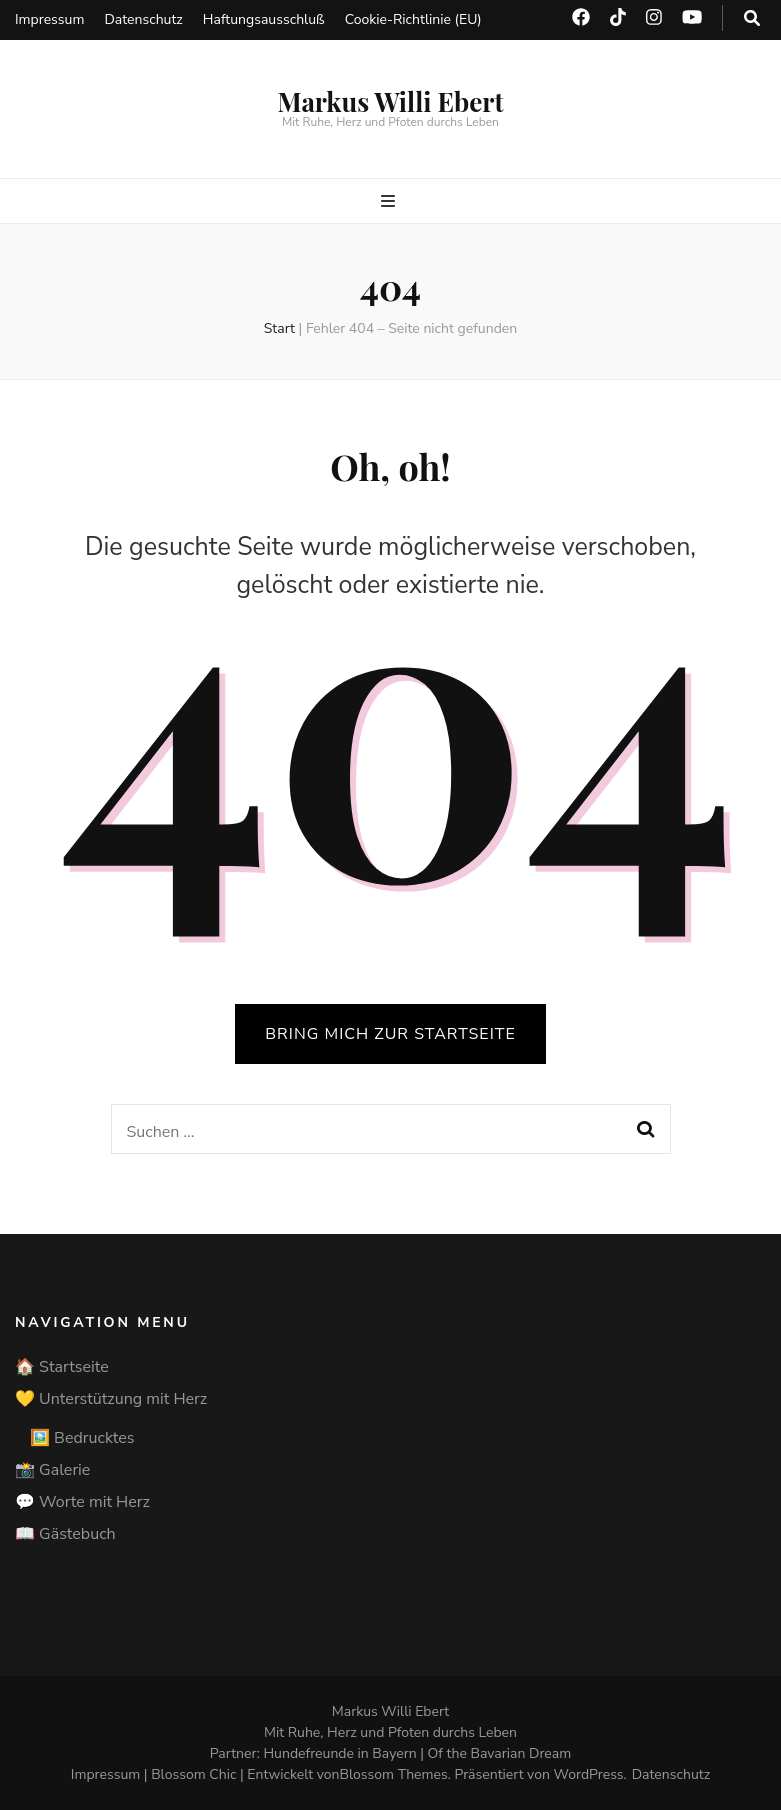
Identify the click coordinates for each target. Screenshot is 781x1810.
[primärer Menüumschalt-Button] (390, 201)
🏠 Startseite (62, 1367)
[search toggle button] (752, 18)
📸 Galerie (52, 1470)
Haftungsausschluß (264, 19)
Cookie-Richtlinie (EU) (413, 19)
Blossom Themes (394, 1774)
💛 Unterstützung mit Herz (111, 1399)
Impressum (49, 19)
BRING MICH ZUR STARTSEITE (390, 1034)
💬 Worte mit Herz (82, 1502)
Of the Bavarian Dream (500, 1753)
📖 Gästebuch (65, 1534)
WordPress (589, 1774)
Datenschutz (143, 19)
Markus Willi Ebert (390, 101)
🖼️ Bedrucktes (82, 1438)
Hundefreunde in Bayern (339, 1753)
